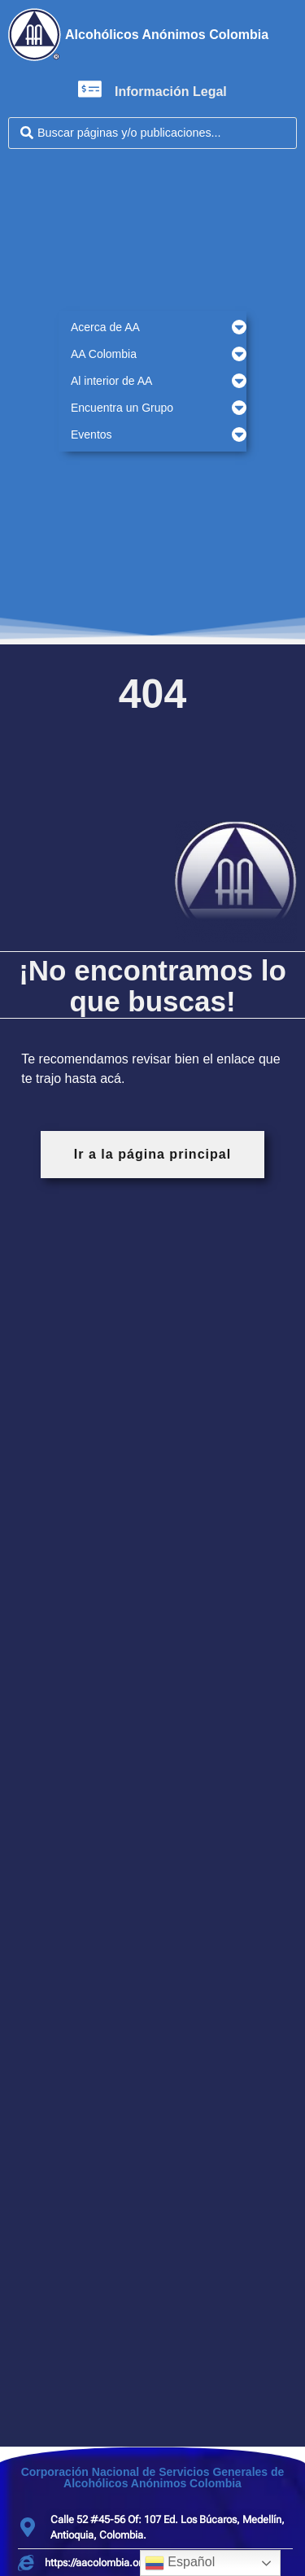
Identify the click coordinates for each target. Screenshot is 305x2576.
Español (180, 2563)
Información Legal (171, 91)
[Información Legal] (90, 89)
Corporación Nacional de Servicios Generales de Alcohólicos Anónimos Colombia (153, 2477)
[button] (152, 327)
